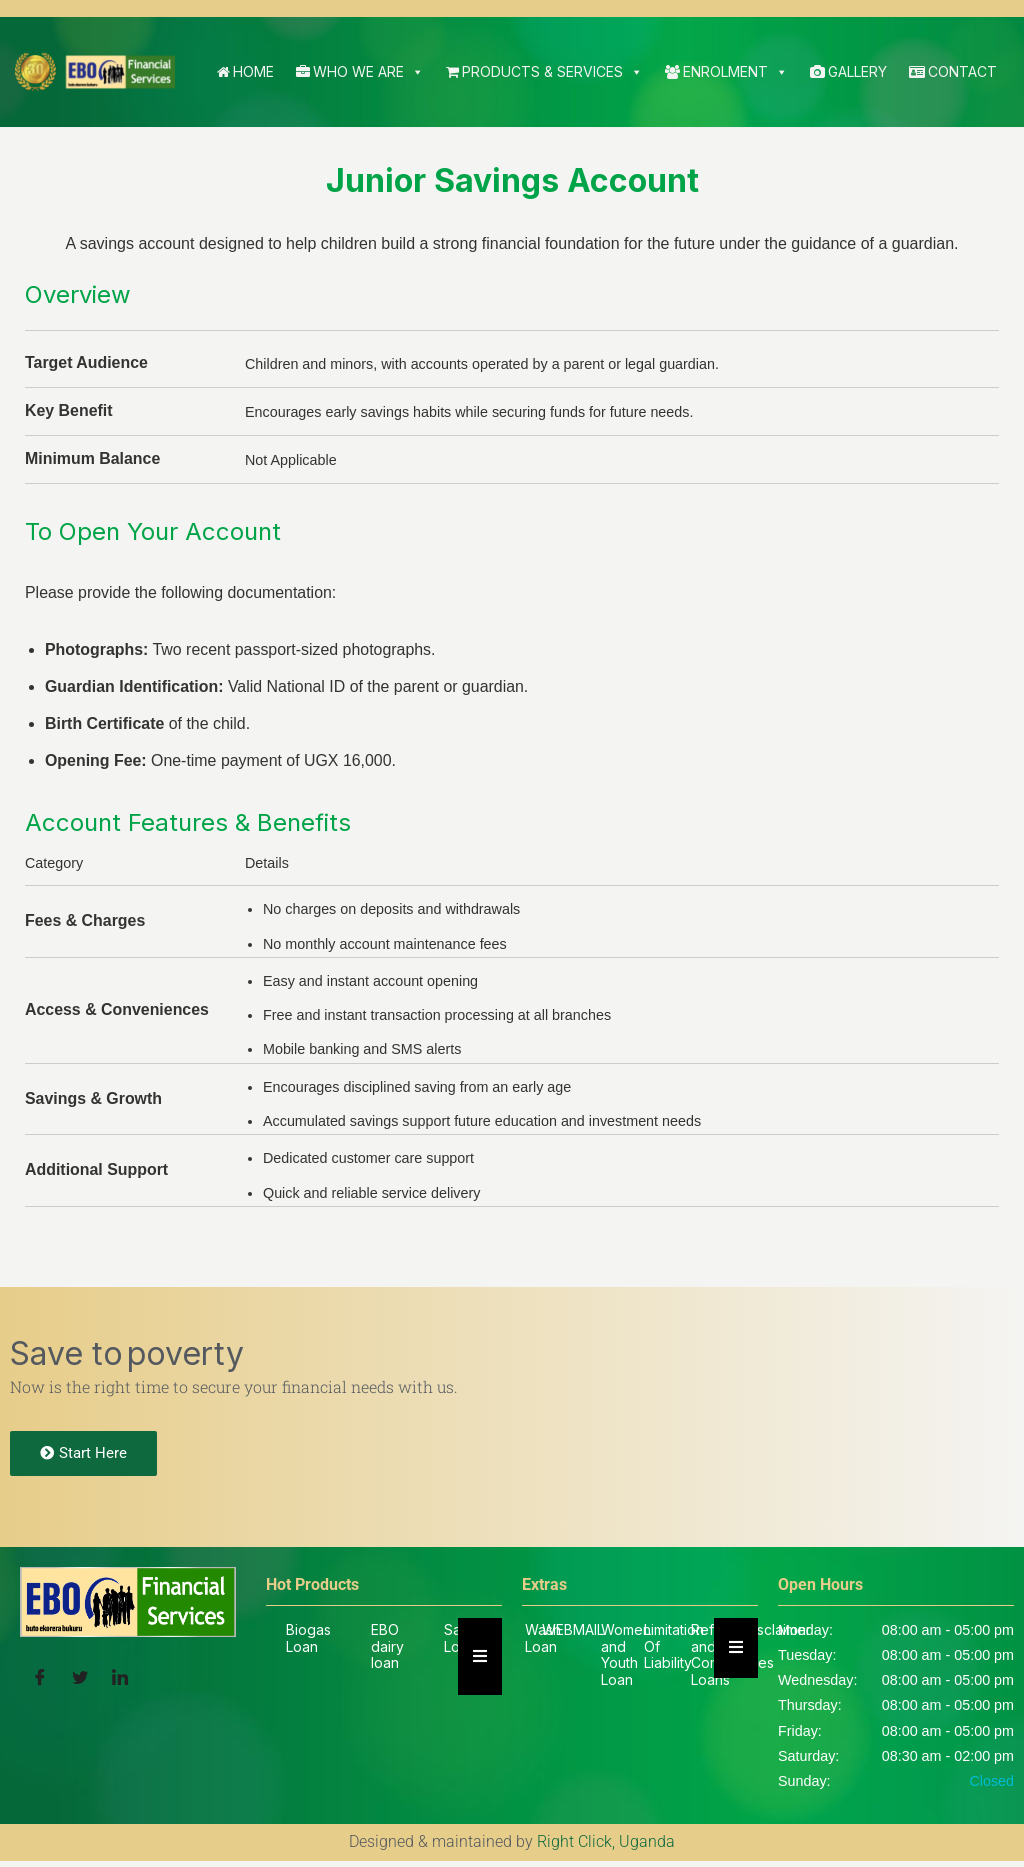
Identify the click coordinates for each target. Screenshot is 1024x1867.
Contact (953, 71)
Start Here (83, 1458)
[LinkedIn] (120, 1682)
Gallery (848, 71)
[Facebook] (40, 1682)
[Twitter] (80, 1682)
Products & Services (544, 72)
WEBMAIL (573, 1634)
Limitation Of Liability (674, 1651)
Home (245, 71)
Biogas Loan (308, 1643)
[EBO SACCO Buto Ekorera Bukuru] (95, 72)
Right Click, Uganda (606, 1848)
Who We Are (360, 72)
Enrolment (726, 72)
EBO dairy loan (387, 1651)
